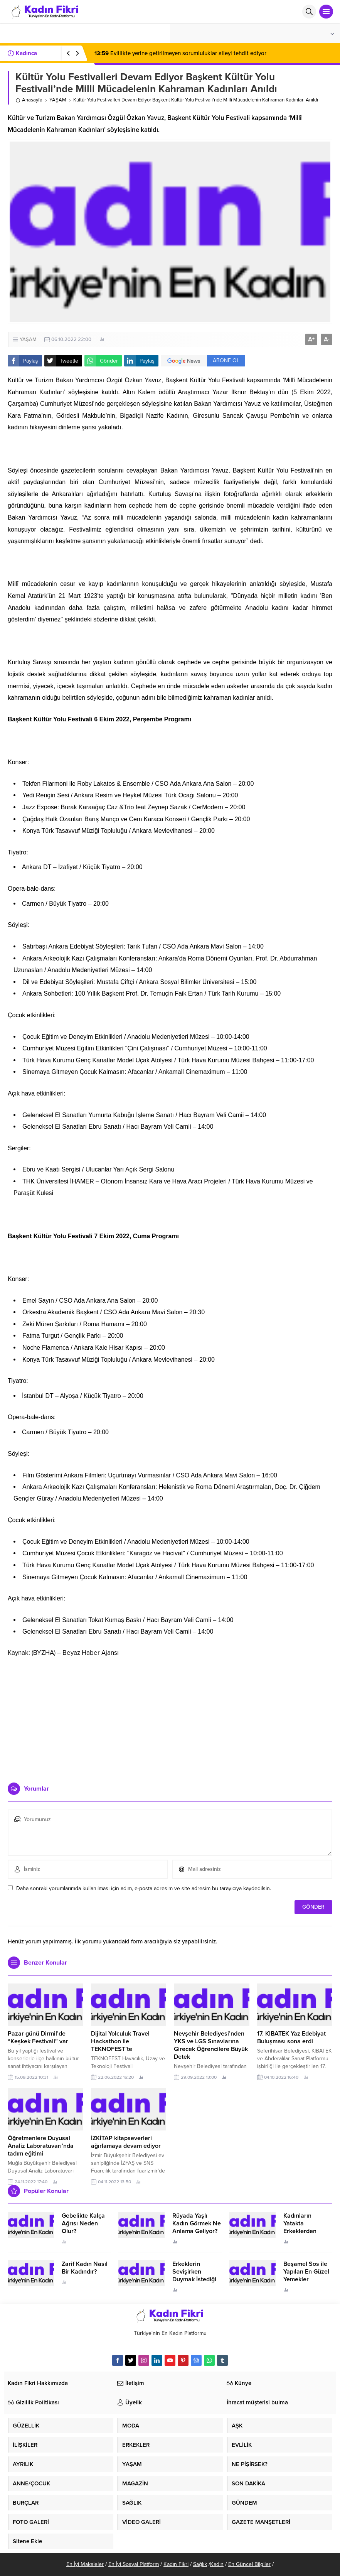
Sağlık (200, 2564)
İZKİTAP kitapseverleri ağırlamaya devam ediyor (126, 2142)
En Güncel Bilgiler (249, 2564)
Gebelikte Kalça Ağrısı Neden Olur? (83, 2223)
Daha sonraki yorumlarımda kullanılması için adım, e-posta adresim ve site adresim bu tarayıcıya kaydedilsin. (143, 1888)
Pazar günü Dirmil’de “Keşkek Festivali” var (38, 2037)
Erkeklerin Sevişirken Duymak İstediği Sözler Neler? (194, 2275)
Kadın (217, 2564)
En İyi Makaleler (85, 2564)
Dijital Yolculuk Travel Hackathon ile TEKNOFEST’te (120, 2041)
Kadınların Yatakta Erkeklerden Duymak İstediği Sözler (305, 2231)
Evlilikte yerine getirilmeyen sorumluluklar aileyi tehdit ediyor (180, 53)
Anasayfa (28, 100)
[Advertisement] (170, 1717)
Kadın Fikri (176, 2564)
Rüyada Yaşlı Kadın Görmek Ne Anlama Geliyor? (196, 2223)
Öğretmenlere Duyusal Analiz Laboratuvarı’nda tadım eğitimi (41, 2145)
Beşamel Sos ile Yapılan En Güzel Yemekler (306, 2271)
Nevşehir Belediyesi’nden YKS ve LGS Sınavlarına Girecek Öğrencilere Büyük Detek (211, 2045)
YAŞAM (57, 100)
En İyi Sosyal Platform (133, 2564)
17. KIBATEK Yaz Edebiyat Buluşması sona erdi (291, 2037)
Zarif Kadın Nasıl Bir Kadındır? (85, 2268)
